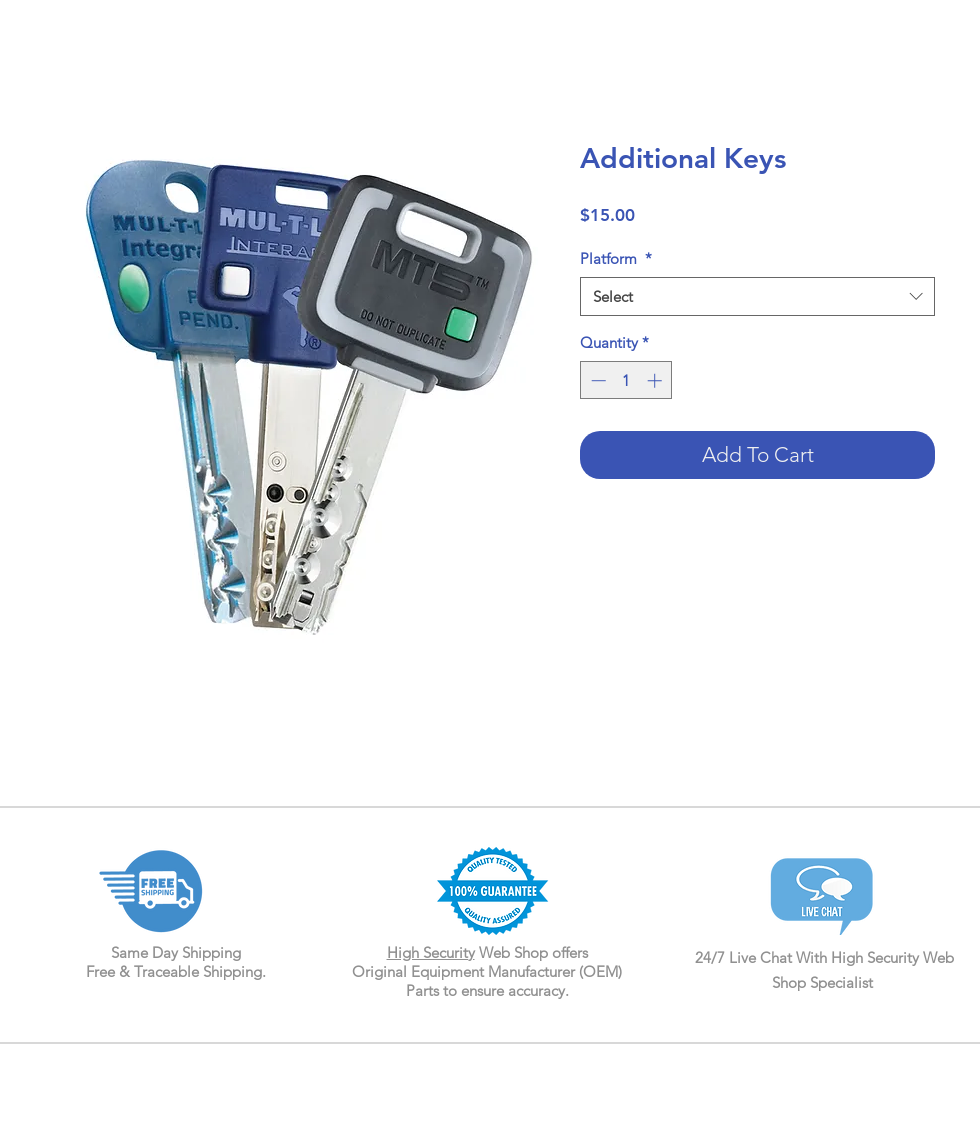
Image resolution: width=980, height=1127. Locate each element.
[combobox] (757, 296)
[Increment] (656, 380)
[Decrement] (596, 380)
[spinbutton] (626, 380)
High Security (431, 952)
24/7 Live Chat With (763, 957)
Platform (616, 258)
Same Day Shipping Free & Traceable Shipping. (176, 962)
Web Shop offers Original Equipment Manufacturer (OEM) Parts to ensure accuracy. (487, 971)
